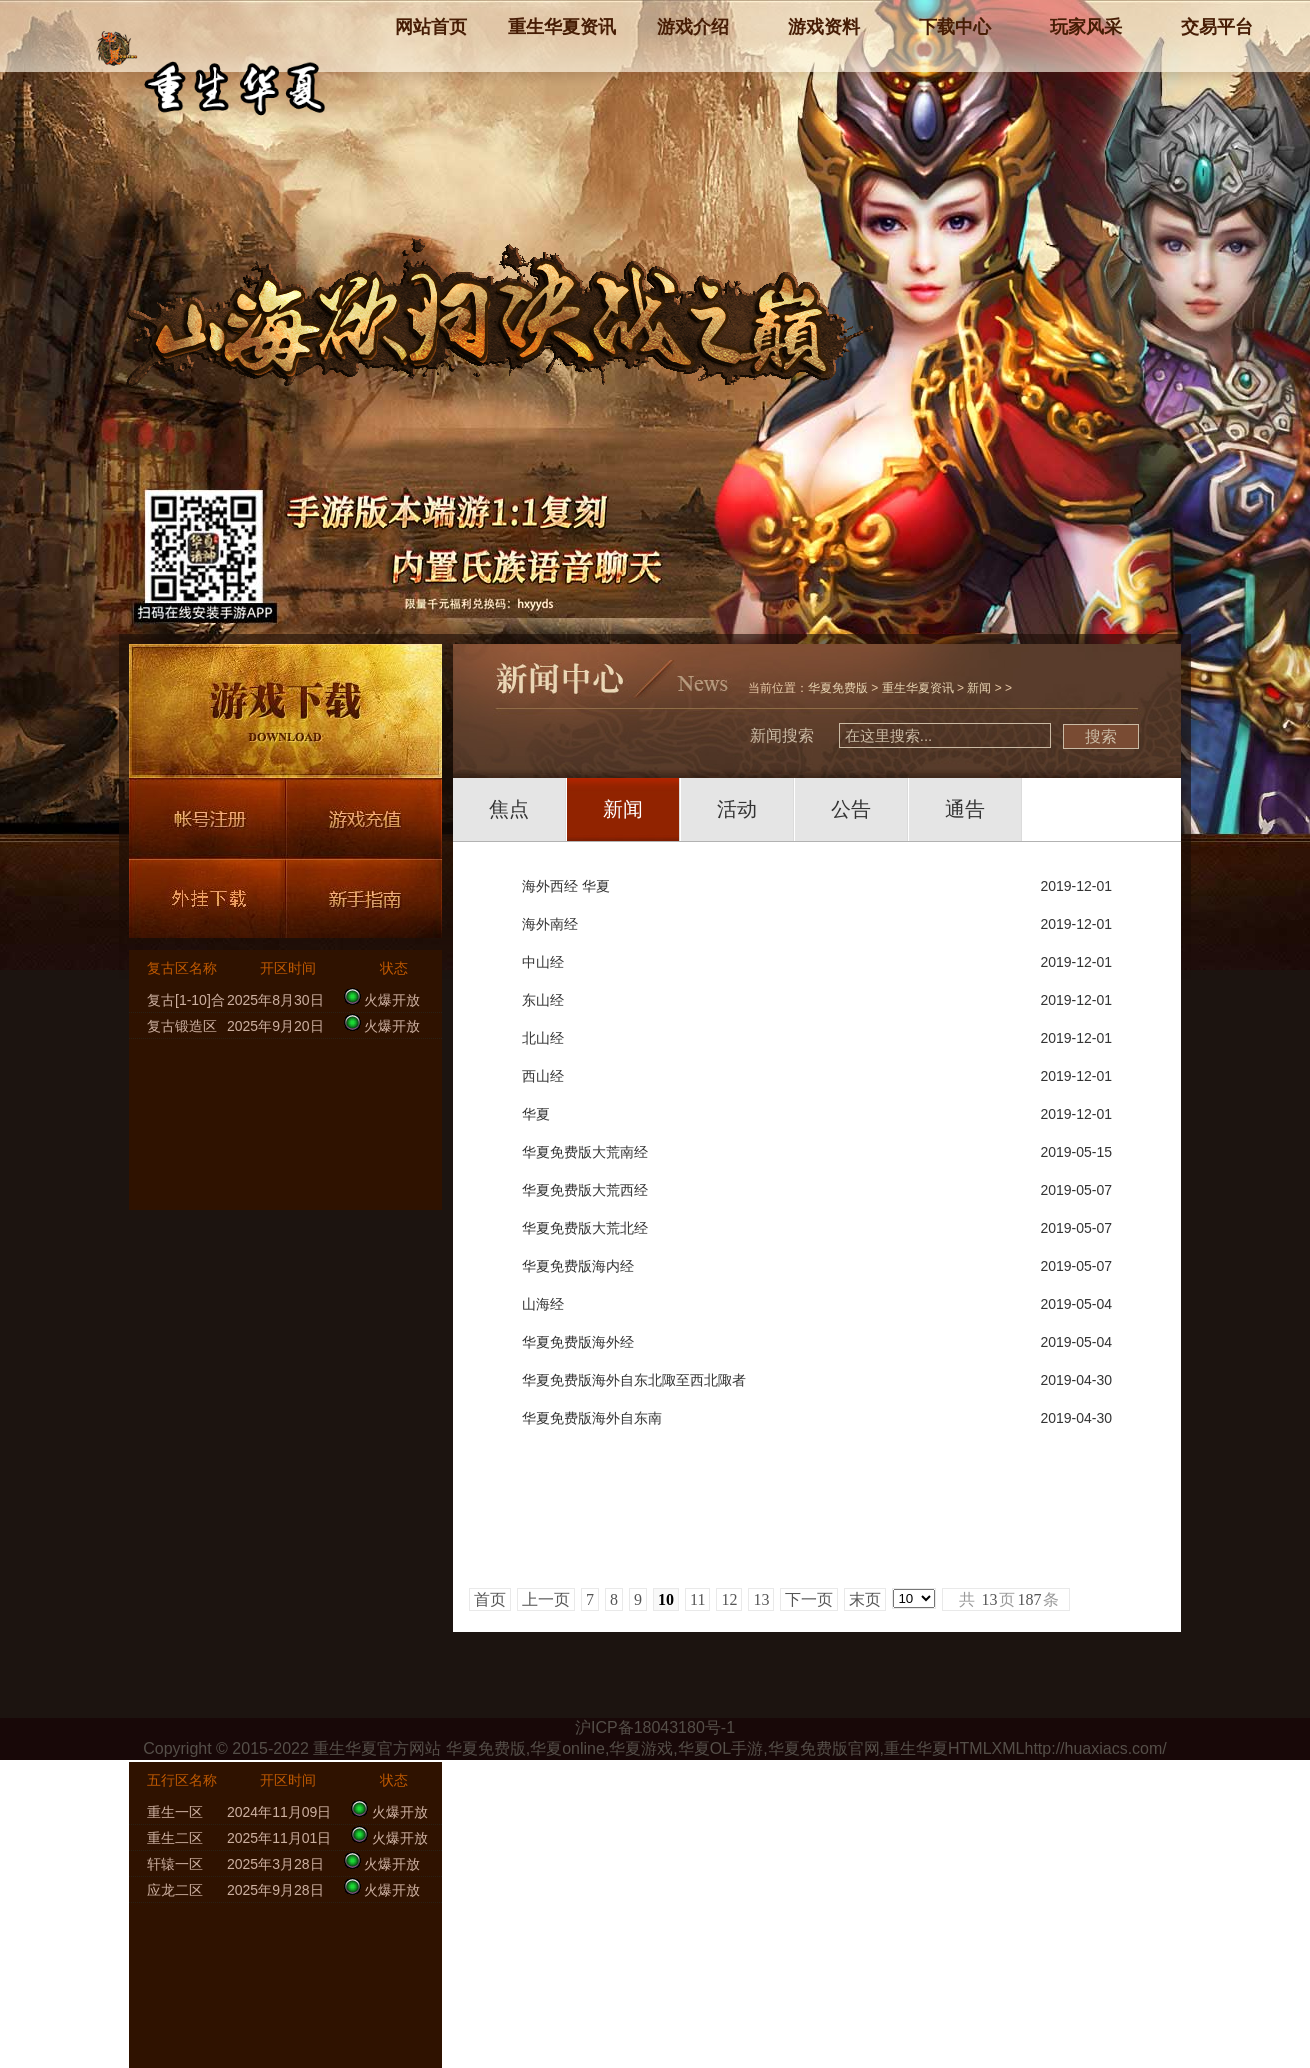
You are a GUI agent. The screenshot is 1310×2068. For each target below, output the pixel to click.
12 (729, 1599)
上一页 (546, 1599)
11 (697, 1599)
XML (1008, 1748)
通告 (965, 809)
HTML (970, 1748)
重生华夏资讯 (918, 688)
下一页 (809, 1599)
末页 (865, 1599)
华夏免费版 (838, 688)
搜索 (1101, 736)
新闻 (979, 688)
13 (761, 1599)
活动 (737, 809)
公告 (851, 809)
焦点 (509, 809)
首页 (490, 1599)
